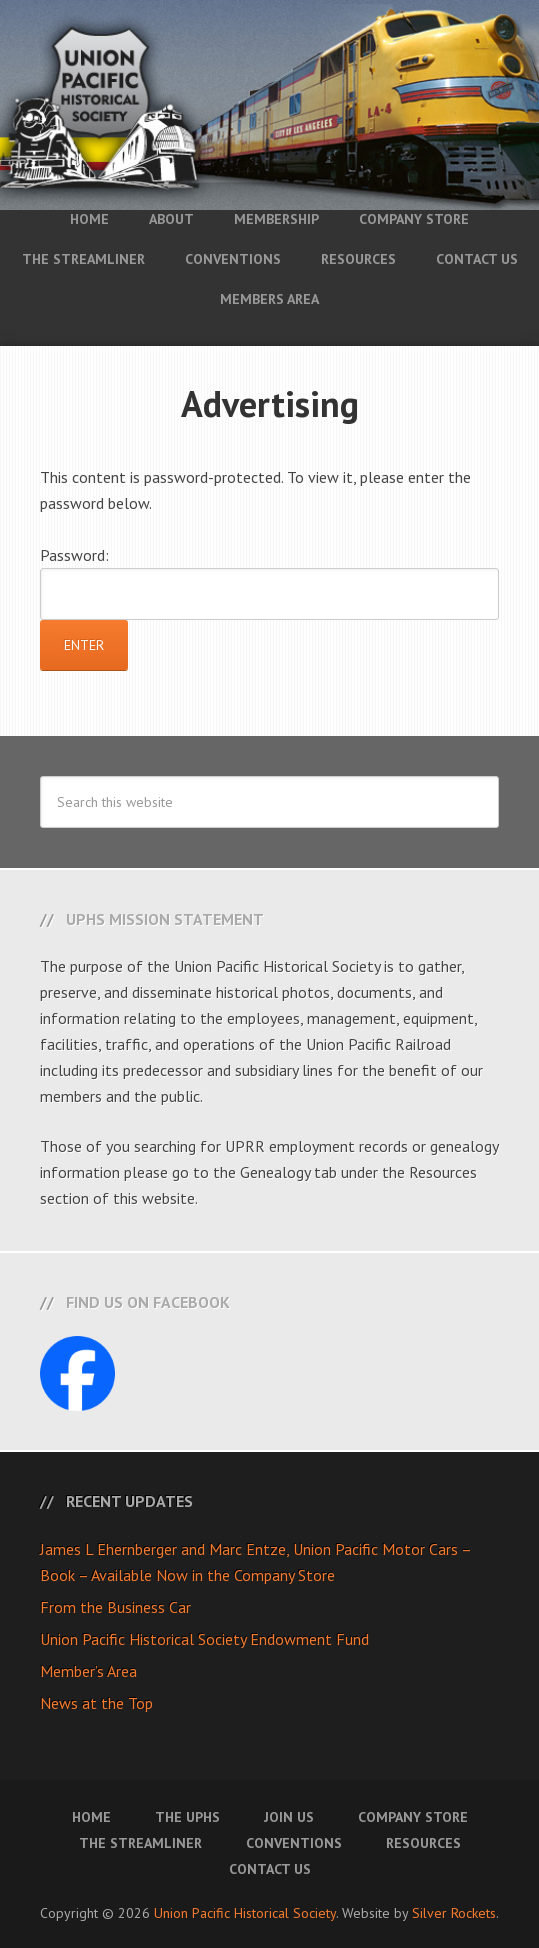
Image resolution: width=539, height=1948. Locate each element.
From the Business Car (115, 1607)
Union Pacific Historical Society (245, 1913)
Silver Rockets (454, 1913)
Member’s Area (88, 1671)
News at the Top (96, 1703)
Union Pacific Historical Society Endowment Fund (204, 1639)
